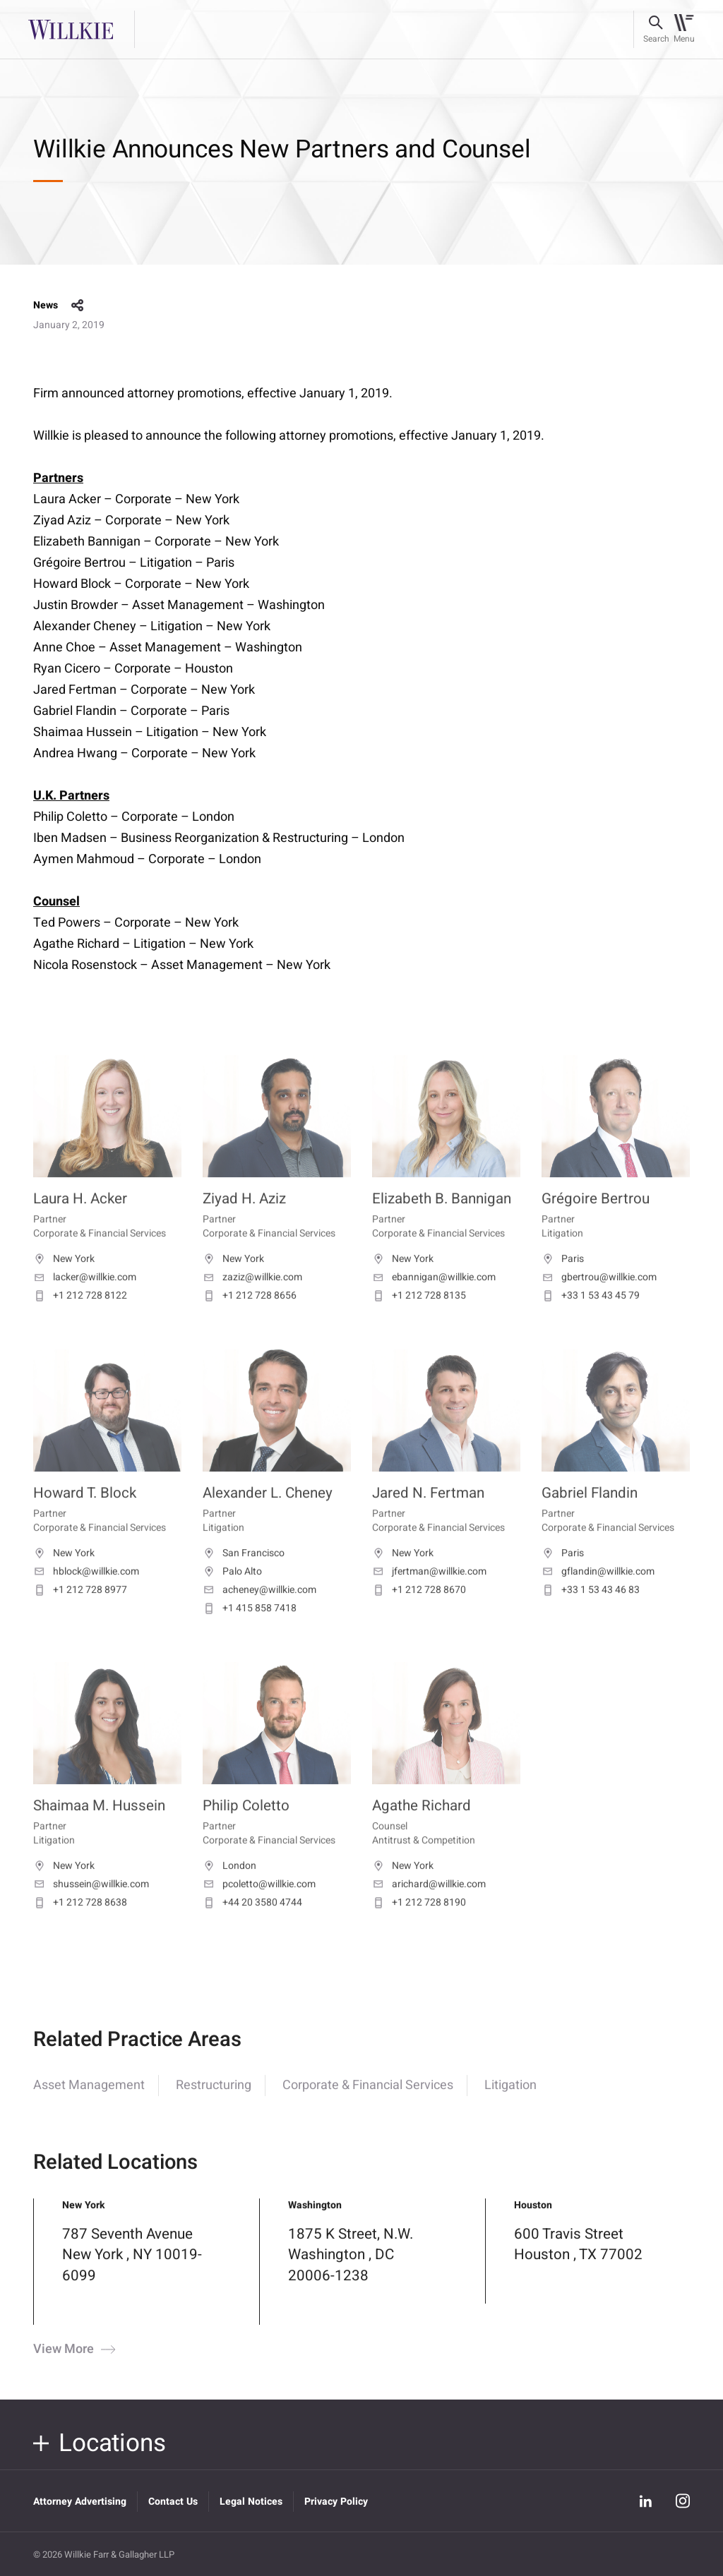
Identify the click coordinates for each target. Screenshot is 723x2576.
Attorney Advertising (79, 2501)
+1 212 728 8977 (80, 1613)
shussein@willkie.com (91, 1908)
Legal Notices (251, 2501)
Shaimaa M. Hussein (99, 1829)
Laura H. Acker (80, 1223)
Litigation (510, 2101)
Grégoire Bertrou (596, 1223)
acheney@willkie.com (259, 1613)
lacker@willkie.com (84, 1301)
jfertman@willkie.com (429, 1595)
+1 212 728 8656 (250, 1319)
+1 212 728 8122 (80, 1319)
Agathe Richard (421, 1829)
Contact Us (173, 2501)
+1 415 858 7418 (250, 1632)
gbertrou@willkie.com (599, 1301)
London (229, 1889)
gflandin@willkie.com (598, 1595)
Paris (563, 1282)
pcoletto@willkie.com (259, 1908)
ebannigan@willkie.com (434, 1301)
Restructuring (213, 2101)
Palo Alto (232, 1595)
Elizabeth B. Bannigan (441, 1223)
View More (72, 2366)
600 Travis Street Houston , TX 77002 (578, 2260)
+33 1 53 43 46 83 (591, 1613)
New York (64, 1282)
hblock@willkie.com (86, 1595)
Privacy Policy (336, 2501)
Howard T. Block (84, 1516)
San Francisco (244, 1577)
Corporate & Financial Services (367, 2101)
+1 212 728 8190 (419, 1926)
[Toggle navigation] (684, 29)
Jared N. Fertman (428, 1516)
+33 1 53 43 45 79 (591, 1319)
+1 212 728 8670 (419, 1613)
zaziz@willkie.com (252, 1301)
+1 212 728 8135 (419, 1319)
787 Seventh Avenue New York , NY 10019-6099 (132, 2271)
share (77, 305)
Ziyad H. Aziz (244, 1223)
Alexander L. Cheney (268, 1516)
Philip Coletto (246, 1829)
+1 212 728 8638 (80, 1926)
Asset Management (89, 2101)
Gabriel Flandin (590, 1516)
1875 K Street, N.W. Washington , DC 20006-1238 (350, 2271)
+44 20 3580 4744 (252, 1926)
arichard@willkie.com (429, 1908)
